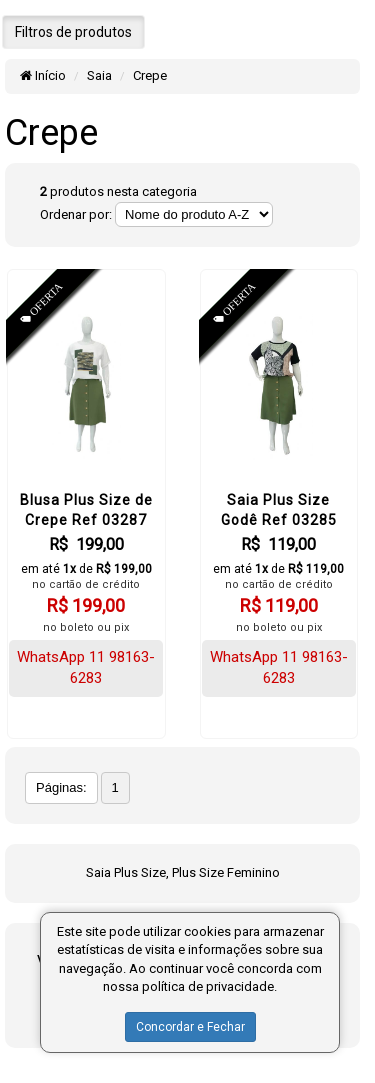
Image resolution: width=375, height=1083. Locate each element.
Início (43, 75)
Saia (99, 75)
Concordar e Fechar (190, 1027)
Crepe (150, 75)
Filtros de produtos (73, 32)
